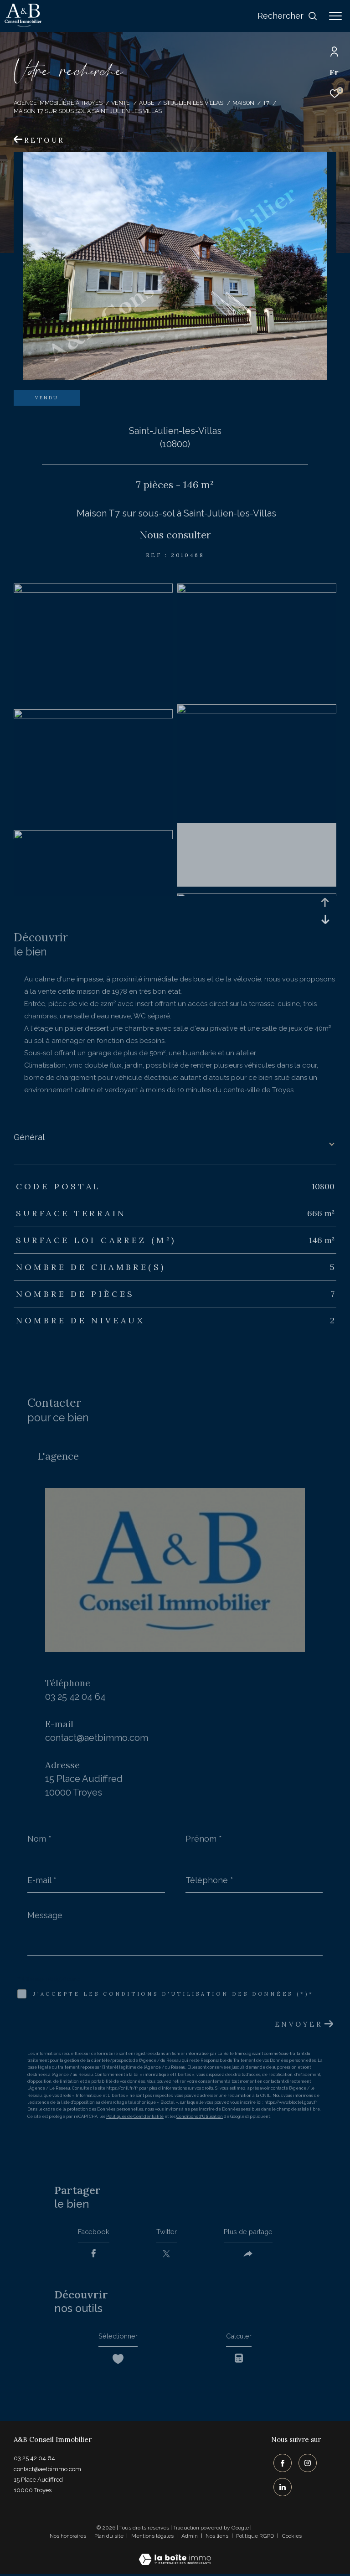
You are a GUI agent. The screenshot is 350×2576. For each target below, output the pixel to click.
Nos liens (218, 2538)
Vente (120, 102)
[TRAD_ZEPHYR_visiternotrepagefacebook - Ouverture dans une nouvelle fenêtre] (280, 2467)
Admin (190, 2538)
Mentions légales (153, 2538)
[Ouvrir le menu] (335, 16)
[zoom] (93, 590)
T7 (266, 102)
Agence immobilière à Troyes (58, 102)
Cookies (292, 2538)
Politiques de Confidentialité (135, 2116)
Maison (243, 102)
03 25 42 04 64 (75, 1696)
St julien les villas (193, 102)
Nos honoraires (68, 2538)
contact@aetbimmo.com (96, 1737)
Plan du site (109, 2538)
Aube (146, 102)
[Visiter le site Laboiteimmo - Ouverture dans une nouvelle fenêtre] (174, 2555)
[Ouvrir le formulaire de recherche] (287, 16)
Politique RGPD (255, 2538)
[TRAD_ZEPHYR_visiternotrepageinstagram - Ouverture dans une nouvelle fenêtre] (305, 2467)
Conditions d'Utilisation (199, 2116)
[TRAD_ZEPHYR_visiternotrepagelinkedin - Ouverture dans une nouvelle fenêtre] (280, 2489)
